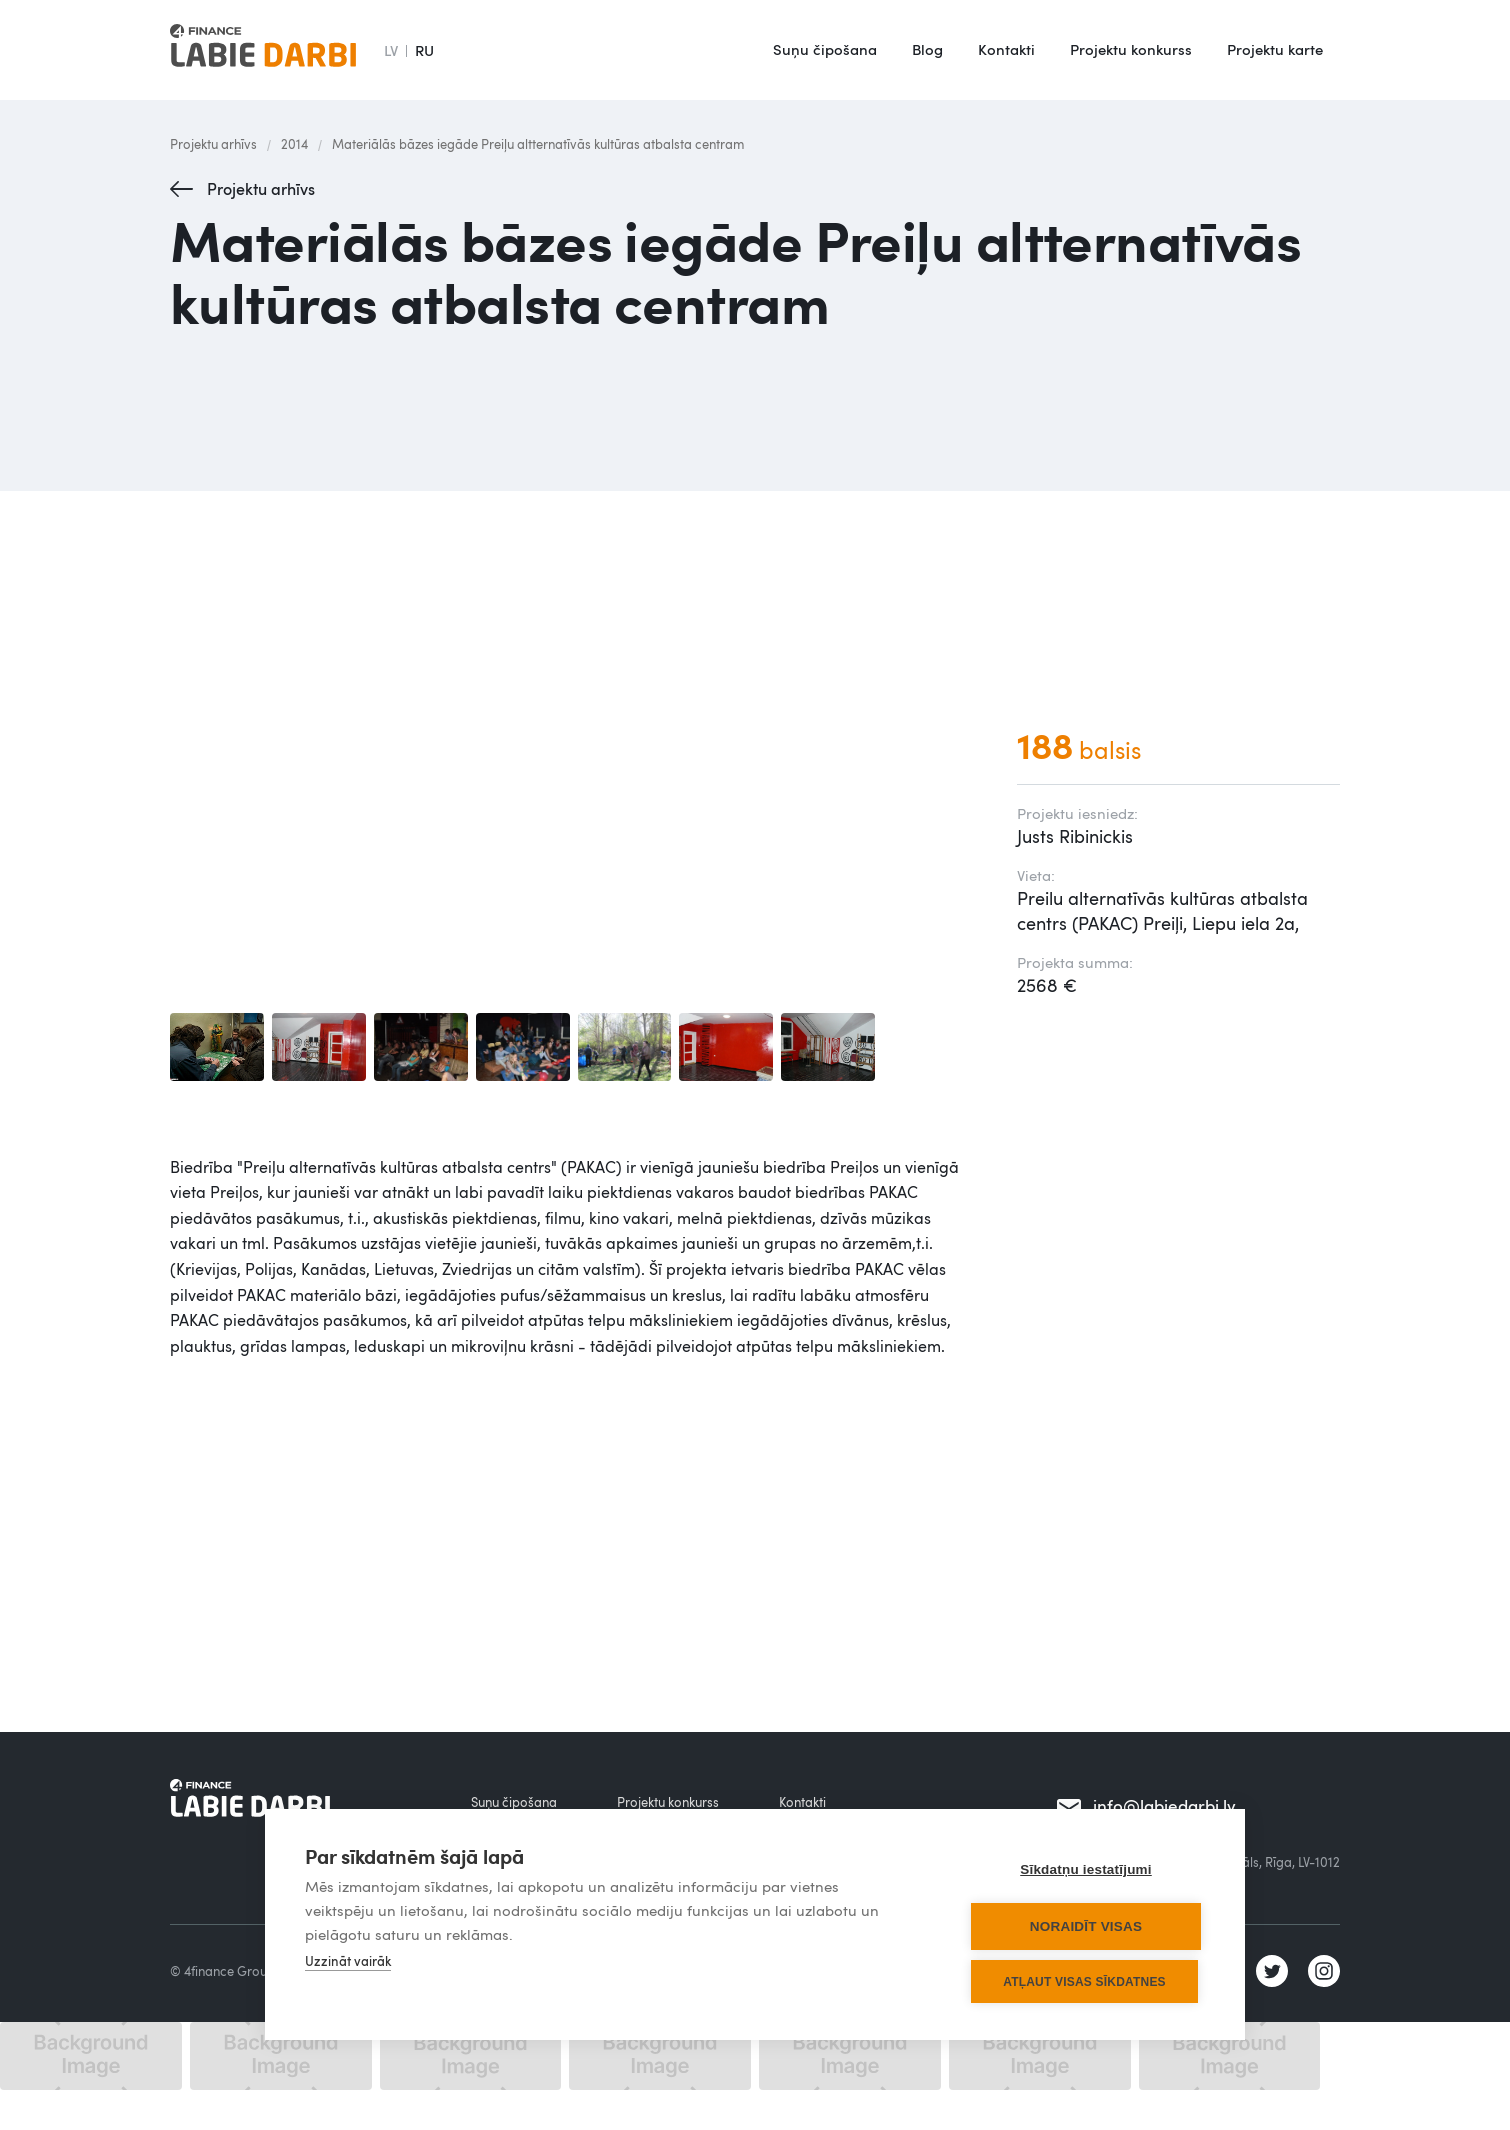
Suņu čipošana (825, 49)
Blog (927, 49)
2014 (294, 144)
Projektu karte (1275, 49)
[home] (263, 50)
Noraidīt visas (1086, 1926)
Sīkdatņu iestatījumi (1086, 1869)
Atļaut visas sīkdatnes (1084, 1982)
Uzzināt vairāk (348, 1961)
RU (424, 50)
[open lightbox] (217, 1047)
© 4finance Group (222, 1971)
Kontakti (1006, 49)
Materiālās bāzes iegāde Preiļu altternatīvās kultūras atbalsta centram (538, 144)
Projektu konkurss (1131, 49)
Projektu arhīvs (213, 144)
